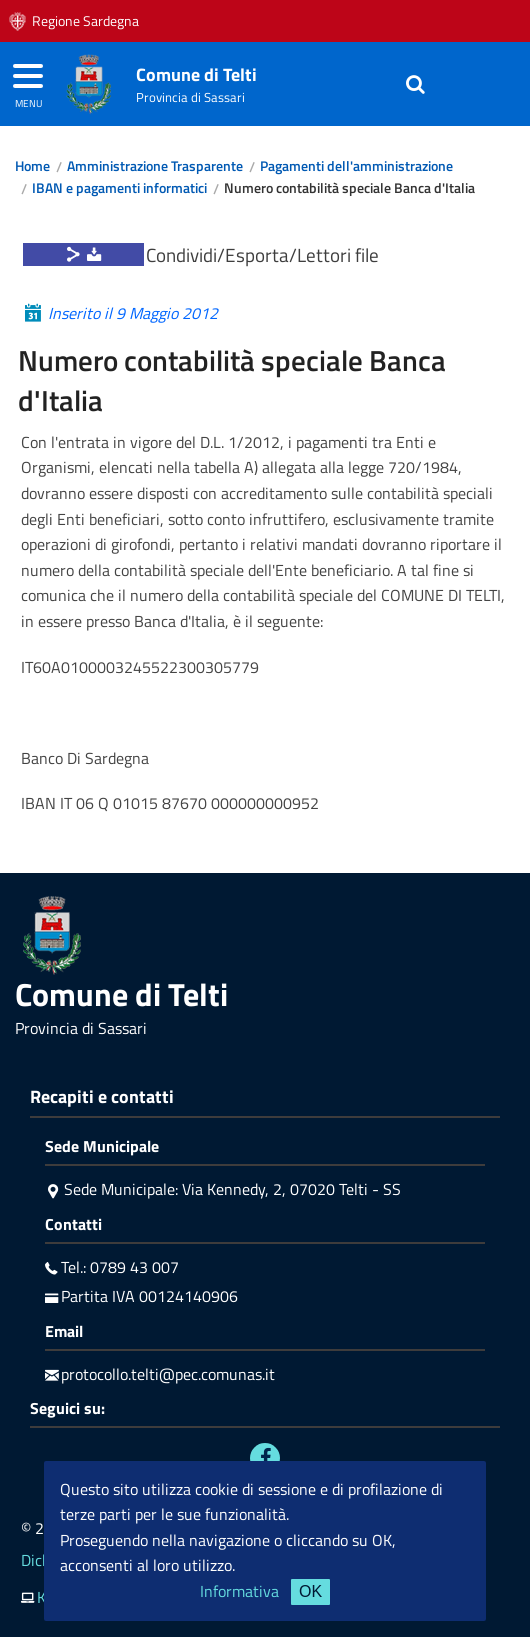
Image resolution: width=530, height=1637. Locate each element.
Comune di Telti (196, 74)
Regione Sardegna (85, 21)
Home (32, 166)
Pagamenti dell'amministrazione (356, 166)
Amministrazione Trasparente (155, 166)
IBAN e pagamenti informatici (119, 188)
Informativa (239, 1591)
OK (310, 1591)
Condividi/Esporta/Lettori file (262, 254)
